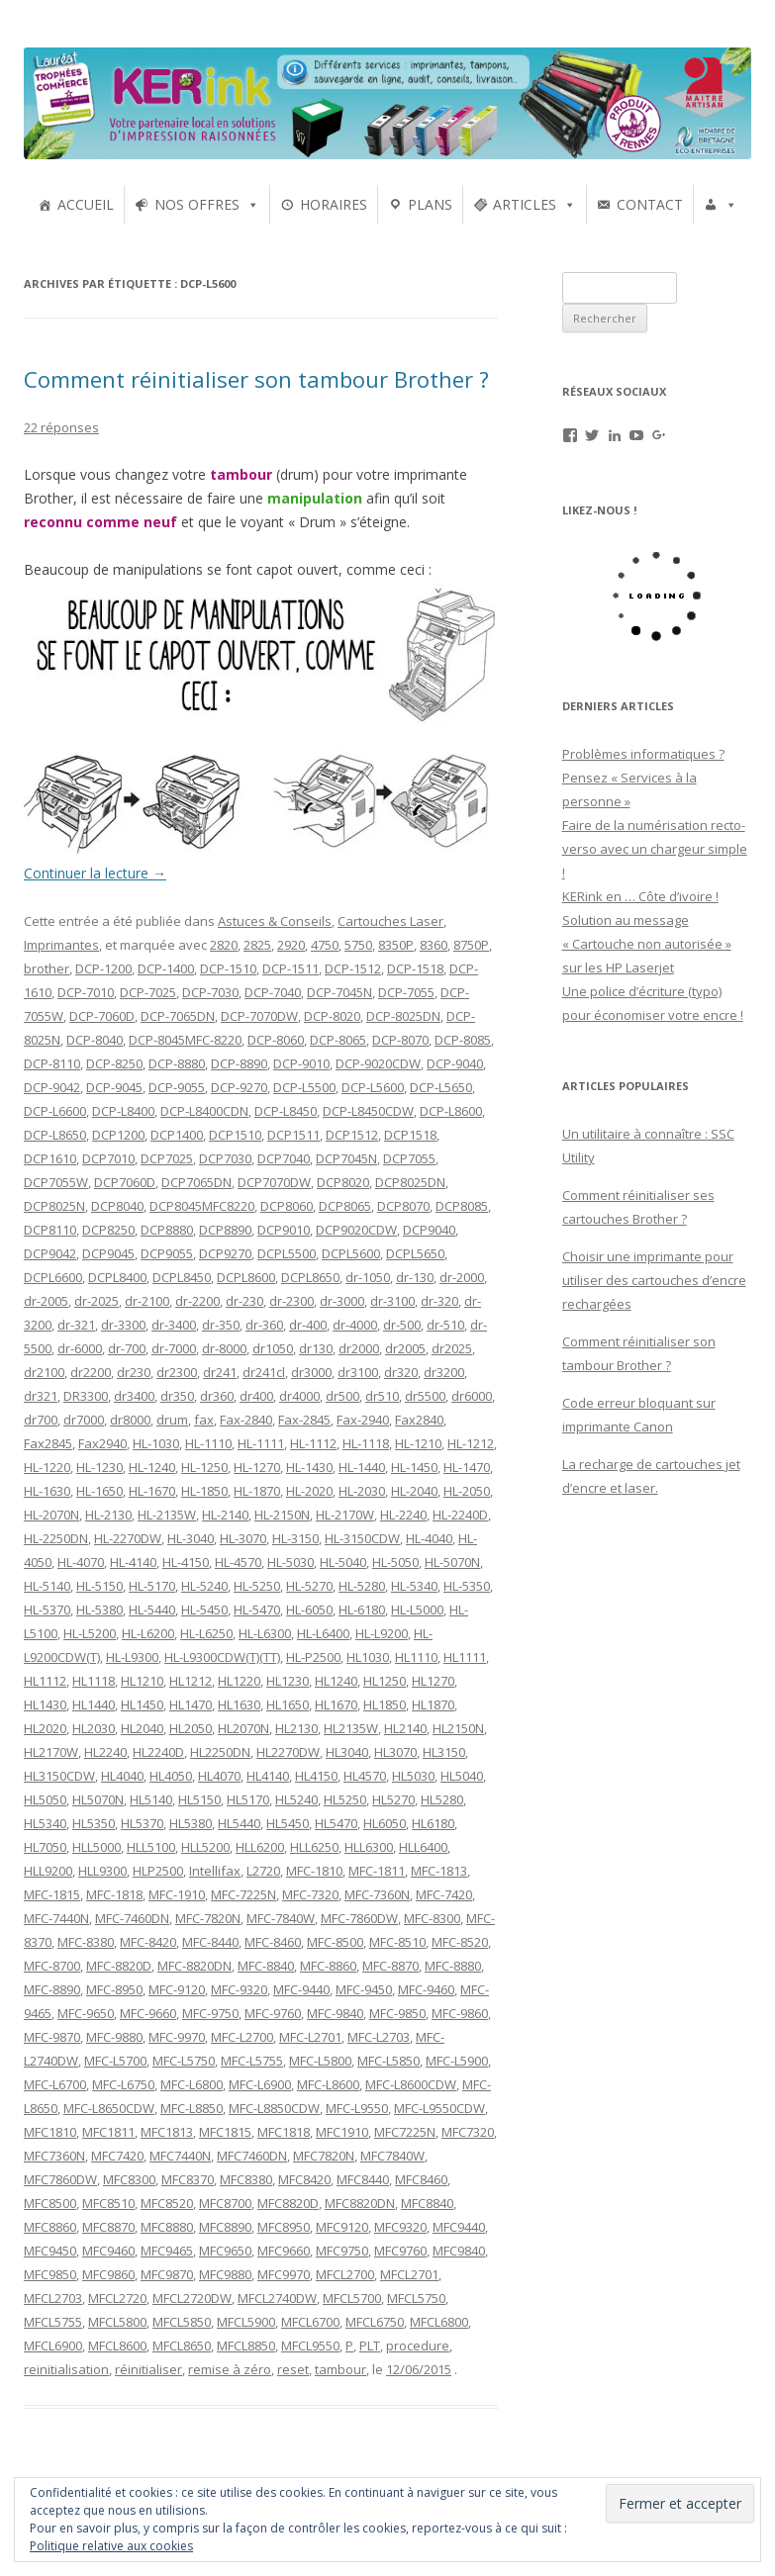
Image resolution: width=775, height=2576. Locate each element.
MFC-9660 (148, 2013)
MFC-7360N (377, 1894)
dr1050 (272, 1348)
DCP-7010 (85, 992)
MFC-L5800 (320, 2061)
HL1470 (190, 1704)
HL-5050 (395, 1562)
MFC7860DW (60, 2179)
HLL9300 (102, 1871)
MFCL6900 (53, 2345)
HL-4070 (80, 1562)
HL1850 (384, 1704)
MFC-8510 (397, 1942)
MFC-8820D (118, 1966)
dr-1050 (367, 1277)
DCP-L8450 (285, 1111)
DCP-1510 (228, 968)
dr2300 (176, 1372)
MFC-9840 (335, 2013)
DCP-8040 (94, 1040)
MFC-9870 (52, 2037)
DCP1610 (50, 1158)
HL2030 (93, 1728)
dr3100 (358, 1372)
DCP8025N (54, 1206)
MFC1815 (225, 2132)
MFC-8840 (266, 1966)
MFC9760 (400, 2250)
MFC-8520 (460, 1942)
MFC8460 (421, 2179)
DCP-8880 (176, 1063)
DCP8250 (108, 1230)
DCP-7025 (148, 992)
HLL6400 (423, 1847)
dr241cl (263, 1372)
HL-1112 (313, 1443)
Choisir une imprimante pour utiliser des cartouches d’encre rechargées (654, 1280)
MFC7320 (467, 2132)
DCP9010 (283, 1230)
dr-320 (439, 1301)
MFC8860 (50, 2227)
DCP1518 (410, 1135)
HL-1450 (414, 1467)
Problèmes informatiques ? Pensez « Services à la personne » (643, 777)
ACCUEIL (85, 204)
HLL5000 (96, 1847)
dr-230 (244, 1301)
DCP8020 (343, 1182)
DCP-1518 (415, 968)
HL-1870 (257, 1491)
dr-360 (264, 1325)
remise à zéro (229, 2369)
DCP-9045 (114, 1087)
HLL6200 (260, 1847)
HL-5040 (343, 1562)
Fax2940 (102, 1443)
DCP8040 (117, 1206)
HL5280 (442, 1799)
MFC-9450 (364, 1989)
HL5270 (393, 1799)
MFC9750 (342, 2250)
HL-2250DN (56, 1538)
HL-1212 (470, 1443)
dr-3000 (342, 1301)
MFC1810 (50, 2132)
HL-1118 (365, 1443)
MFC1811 (108, 2132)
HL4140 (267, 1776)
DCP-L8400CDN (204, 1111)
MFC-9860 (460, 2013)
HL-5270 (309, 1586)
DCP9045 (108, 1253)
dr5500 (425, 1396)
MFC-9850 (397, 2013)
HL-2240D (460, 1514)
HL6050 (384, 1823)
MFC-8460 (272, 1942)
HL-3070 (243, 1538)
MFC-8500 (335, 1942)
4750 (325, 945)
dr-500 (402, 1325)
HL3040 (347, 1752)
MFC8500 (50, 2203)
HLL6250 (314, 1847)
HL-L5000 (417, 1609)
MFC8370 (187, 2179)
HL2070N (243, 1728)
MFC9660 (283, 2250)
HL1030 (367, 1657)
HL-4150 (185, 1562)
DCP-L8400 (123, 1111)
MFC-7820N (208, 1918)
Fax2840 (419, 1419)
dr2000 (359, 1348)
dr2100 (44, 1372)
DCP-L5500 (304, 1087)
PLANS (430, 204)
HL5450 (287, 1823)
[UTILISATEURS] (720, 205)
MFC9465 (167, 2250)
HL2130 (296, 1728)
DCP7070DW (274, 1182)
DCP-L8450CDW (368, 1111)
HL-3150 (295, 1538)
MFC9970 (283, 2274)
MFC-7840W (280, 1918)
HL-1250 (204, 1467)
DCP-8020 (332, 1016)
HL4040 (122, 1776)
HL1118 (93, 1681)
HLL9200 (48, 1871)
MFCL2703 (53, 2298)
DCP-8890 (239, 1063)
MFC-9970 (176, 2037)
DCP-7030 (210, 992)
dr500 (342, 1396)
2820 (224, 945)
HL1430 (45, 1704)
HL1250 (384, 1681)
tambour (340, 2369)
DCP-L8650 (55, 1135)
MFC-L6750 (123, 2084)
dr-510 (445, 1325)
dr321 (40, 1396)
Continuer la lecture (95, 873)
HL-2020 (309, 1491)
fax (204, 1419)
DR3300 (85, 1396)
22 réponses (61, 427)
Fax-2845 (304, 1419)
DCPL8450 (181, 1277)
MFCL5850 (181, 2322)
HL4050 (170, 1776)
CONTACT (650, 204)
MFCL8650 (181, 2345)
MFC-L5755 (252, 2061)
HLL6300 (368, 1847)
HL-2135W (167, 1514)
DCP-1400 (166, 968)
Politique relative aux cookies (111, 2545)
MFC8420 (304, 2179)
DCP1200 (118, 1135)
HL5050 (45, 1799)
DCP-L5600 (372, 1087)
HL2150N (458, 1728)
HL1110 (416, 1657)
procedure (417, 2345)
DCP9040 (429, 1230)
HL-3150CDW (362, 1538)
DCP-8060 (275, 1040)
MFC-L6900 (260, 2084)
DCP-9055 (176, 1087)
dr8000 (130, 1419)
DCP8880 (167, 1230)
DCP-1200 (103, 968)
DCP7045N (346, 1158)
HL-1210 (418, 1443)
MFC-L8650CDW (108, 2108)
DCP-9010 (301, 1063)
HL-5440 (152, 1609)
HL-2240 (403, 1514)
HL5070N (98, 1799)
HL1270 (433, 1681)
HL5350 (93, 1823)
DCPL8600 (246, 1277)
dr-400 (308, 1325)
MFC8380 (246, 2179)
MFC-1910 (176, 1894)
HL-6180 (362, 1609)
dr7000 (83, 1419)
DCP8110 (50, 1230)
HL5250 (345, 1799)
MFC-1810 (314, 1871)
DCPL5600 (351, 1253)
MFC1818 (283, 2132)
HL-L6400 (323, 1633)
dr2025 (452, 1348)
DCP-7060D (102, 1016)
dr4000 (299, 1396)
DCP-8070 (400, 1040)
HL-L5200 (89, 1633)
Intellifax (215, 1871)
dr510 (382, 1396)
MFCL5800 (117, 2322)
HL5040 (461, 1776)
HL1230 (287, 1681)
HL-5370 (47, 1609)
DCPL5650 (415, 1253)
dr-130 (415, 1277)
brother (46, 968)
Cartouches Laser (390, 921)
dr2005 (405, 1348)
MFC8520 (167, 2203)
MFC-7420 (444, 1894)
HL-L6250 (206, 1633)
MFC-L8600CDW (410, 2084)
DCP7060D (124, 1182)
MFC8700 (225, 2203)
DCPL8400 (117, 1277)
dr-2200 (197, 1301)
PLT (369, 2345)
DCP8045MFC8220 (201, 1206)
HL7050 (45, 1847)
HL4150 (316, 1776)
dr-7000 (173, 1348)
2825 (257, 945)
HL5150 (199, 1799)
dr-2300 (291, 1301)
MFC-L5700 (115, 2061)
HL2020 (45, 1728)
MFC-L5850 (388, 2061)
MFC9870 (167, 2274)
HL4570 (364, 1776)
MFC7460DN (252, 2155)
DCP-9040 (455, 1063)
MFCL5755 (53, 2322)
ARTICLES (524, 204)
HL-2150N (282, 1514)
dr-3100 (392, 1301)
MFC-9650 (85, 2013)
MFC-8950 (114, 1989)
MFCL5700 (352, 2298)
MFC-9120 (176, 1989)
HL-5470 (257, 1609)
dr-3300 (123, 1325)
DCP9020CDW (356, 1230)
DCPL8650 (310, 1277)
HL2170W (51, 1752)
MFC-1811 (376, 1871)
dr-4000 (355, 1325)
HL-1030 (156, 1443)
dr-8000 (224, 1348)
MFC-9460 (426, 1989)
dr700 (40, 1419)
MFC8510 (108, 2203)
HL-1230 (99, 1467)
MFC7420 (117, 2155)
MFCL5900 (246, 2322)
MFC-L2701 (310, 2037)
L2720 (263, 1871)
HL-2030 (362, 1491)
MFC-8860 (328, 1966)
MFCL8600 (117, 2345)
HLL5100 (151, 1847)
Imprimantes (61, 945)
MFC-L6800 (191, 2084)
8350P (396, 945)
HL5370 (142, 1823)
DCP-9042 (52, 1087)
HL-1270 (257, 1467)
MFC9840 (459, 2250)
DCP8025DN (410, 1182)
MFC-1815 (52, 1894)
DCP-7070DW (259, 1016)
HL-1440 (362, 1467)
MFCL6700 (310, 2322)
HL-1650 (99, 1491)
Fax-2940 (363, 1419)
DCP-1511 (290, 968)
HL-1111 (261, 1443)
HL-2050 (466, 1491)
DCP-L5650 (441, 1087)
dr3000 (311, 1372)
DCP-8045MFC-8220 (185, 1040)
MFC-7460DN (132, 1918)
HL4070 (219, 1776)
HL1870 (433, 1704)
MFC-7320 (310, 1894)
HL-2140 (225, 1514)
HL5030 (413, 1776)
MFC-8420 (148, 1942)
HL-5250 (257, 1586)
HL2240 (105, 1752)
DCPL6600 (53, 1277)
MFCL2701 (409, 2274)
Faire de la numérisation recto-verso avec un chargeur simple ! (654, 848)
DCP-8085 (463, 1040)
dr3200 (444, 1372)
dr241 (220, 1372)
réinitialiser (148, 2369)
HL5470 (336, 1823)
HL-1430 (309, 1467)
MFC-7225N (243, 1894)
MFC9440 (459, 2227)
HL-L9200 (381, 1633)
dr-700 (126, 1348)
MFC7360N (54, 2155)
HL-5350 (466, 1586)
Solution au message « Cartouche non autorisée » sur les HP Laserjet (646, 943)
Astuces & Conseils (275, 921)
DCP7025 (167, 1158)
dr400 (256, 1396)
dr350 (177, 1396)
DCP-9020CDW (378, 1063)
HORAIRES (333, 204)
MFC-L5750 (183, 2061)
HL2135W (351, 1728)
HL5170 (248, 1799)
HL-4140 (133, 1562)
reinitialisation (66, 2369)
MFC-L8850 (191, 2108)
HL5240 (296, 1799)
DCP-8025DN (403, 1016)
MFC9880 (225, 2274)
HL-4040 (429, 1538)
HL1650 (287, 1704)
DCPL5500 (286, 1253)
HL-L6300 (265, 1633)
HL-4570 (238, 1562)
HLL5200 (205, 1847)
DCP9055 (167, 1253)
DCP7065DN (196, 1182)
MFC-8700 (52, 1966)
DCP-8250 (114, 1063)
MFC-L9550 (357, 2108)
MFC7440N (180, 2155)
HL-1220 (47, 1467)
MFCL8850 (246, 2345)
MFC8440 (363, 2179)
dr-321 (76, 1325)
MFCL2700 (345, 2274)
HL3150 (444, 1752)
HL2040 (142, 1728)
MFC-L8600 (328, 2084)
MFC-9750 (210, 2013)
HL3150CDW (59, 1776)
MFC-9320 (239, 1989)
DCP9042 (50, 1253)
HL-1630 (47, 1491)
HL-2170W (345, 1514)
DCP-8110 (52, 1063)
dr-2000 (461, 1277)
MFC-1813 (439, 1871)
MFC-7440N (56, 1918)
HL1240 (336, 1681)
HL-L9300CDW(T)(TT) (222, 1657)
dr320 (401, 1372)
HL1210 (142, 1681)
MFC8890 (225, 2227)
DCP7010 (108, 1158)
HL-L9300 (132, 1657)
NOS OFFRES (197, 204)
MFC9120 (342, 2227)
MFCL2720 (117, 2298)
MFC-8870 (390, 1966)
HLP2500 (158, 1871)
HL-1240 (152, 1467)
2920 (291, 945)
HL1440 (93, 1704)
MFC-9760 (272, 2013)
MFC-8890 (52, 1989)
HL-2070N (51, 1514)
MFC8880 (167, 2227)
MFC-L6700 (55, 2084)
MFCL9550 (310, 2345)
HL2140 (405, 1728)
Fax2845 (48, 1443)
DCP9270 (225, 1253)
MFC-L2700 (242, 2037)
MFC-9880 (114, 2037)
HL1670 (336, 1704)
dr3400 (134, 1396)
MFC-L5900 (457, 2061)
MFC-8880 (453, 1966)
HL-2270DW (127, 1538)
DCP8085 (462, 1206)
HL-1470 (466, 1467)
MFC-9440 (301, 1989)
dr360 (217, 1396)
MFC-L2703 (378, 2037)
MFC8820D (288, 2203)
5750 (358, 945)
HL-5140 (47, 1586)
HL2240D (158, 1752)
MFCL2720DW (192, 2298)
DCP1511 (293, 1135)
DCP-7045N (339, 992)
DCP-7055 (406, 992)
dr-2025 (96, 1301)
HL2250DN (220, 1752)
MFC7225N (405, 2132)
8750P (471, 945)
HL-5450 (204, 1609)
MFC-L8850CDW (274, 2108)
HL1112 (45, 1681)
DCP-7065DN (178, 1016)
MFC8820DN (360, 2203)
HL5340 (45, 1823)
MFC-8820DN (194, 1966)
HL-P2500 (313, 1657)
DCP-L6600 (55, 1111)
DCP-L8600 (451, 1111)
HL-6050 (309, 1609)
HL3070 (395, 1752)
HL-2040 (414, 1491)
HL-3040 (190, 1538)
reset (293, 2369)
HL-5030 (290, 1562)
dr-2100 (147, 1301)
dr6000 (471, 1396)
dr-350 (221, 1325)
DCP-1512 (353, 968)
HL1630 (239, 1704)
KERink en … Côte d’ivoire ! (640, 896)
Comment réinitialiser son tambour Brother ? (256, 379)
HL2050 (190, 1728)
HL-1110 (208, 1443)
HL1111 (464, 1657)
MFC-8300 (432, 1918)
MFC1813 (167, 2132)
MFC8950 (283, 2227)
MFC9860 (108, 2274)
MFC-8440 (210, 1942)
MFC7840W (392, 2155)
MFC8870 (108, 2227)
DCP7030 (225, 1158)
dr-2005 (46, 1301)
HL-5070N (452, 1562)
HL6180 (433, 1823)
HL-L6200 (148, 1633)
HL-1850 (204, 1491)
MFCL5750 (416, 2298)
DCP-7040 (272, 992)
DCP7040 (283, 1158)
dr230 (133, 1372)
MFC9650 (225, 2250)
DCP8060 (286, 1206)
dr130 (316, 1348)
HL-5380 (99, 1609)
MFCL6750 (374, 2322)
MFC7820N (323, 2155)
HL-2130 (108, 1514)
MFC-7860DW (359, 1918)
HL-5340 (414, 1586)
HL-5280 (362, 1586)
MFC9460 (108, 2250)
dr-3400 (173, 1325)
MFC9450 (50, 2250)
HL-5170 (152, 1586)
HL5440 (239, 1823)
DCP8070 (403, 1206)
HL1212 (190, 1681)
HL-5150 (99, 1586)
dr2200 (90, 1372)
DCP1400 (176, 1135)
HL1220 (239, 1681)
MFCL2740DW (277, 2298)
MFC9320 (400, 2227)
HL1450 (142, 1704)
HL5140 (151, 1799)
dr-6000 (79, 1348)
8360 (433, 945)
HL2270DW (288, 1752)
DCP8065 (345, 1206)
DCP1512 (352, 1135)
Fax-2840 (246, 1419)
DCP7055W (56, 1182)
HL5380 (190, 1823)
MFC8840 (427, 2203)
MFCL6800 (439, 2322)
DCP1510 (235, 1135)
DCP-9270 (239, 1087)
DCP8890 (225, 1230)
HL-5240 (204, 1586)
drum (172, 1419)
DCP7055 (409, 1158)
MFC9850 (50, 2274)
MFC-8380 (85, 1942)
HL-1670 (152, 1491)
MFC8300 (129, 2179)
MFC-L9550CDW (439, 2108)
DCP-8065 (338, 1040)
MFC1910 (342, 2132)
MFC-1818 (114, 1894)
